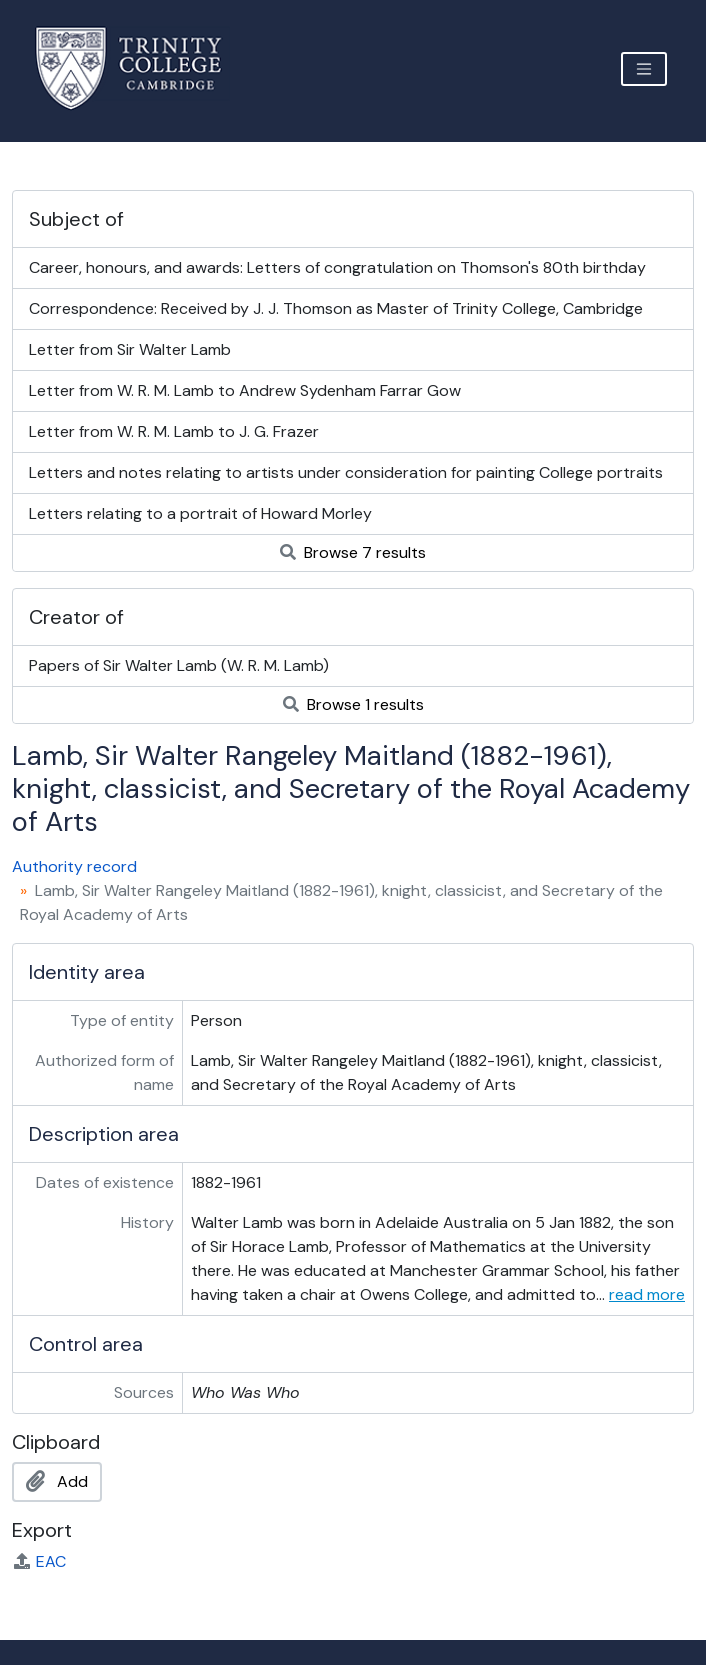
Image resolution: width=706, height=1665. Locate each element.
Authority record (74, 866)
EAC (39, 1561)
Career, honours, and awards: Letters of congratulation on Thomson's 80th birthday (337, 267)
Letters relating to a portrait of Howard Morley (200, 513)
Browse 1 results (353, 704)
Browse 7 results (353, 552)
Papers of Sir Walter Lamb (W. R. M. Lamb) (179, 665)
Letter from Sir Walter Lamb (130, 349)
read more (647, 1294)
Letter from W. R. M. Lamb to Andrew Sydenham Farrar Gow (245, 390)
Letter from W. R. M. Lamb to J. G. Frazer (174, 431)
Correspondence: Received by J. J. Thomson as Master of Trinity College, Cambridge (336, 308)
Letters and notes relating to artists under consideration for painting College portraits (346, 472)
